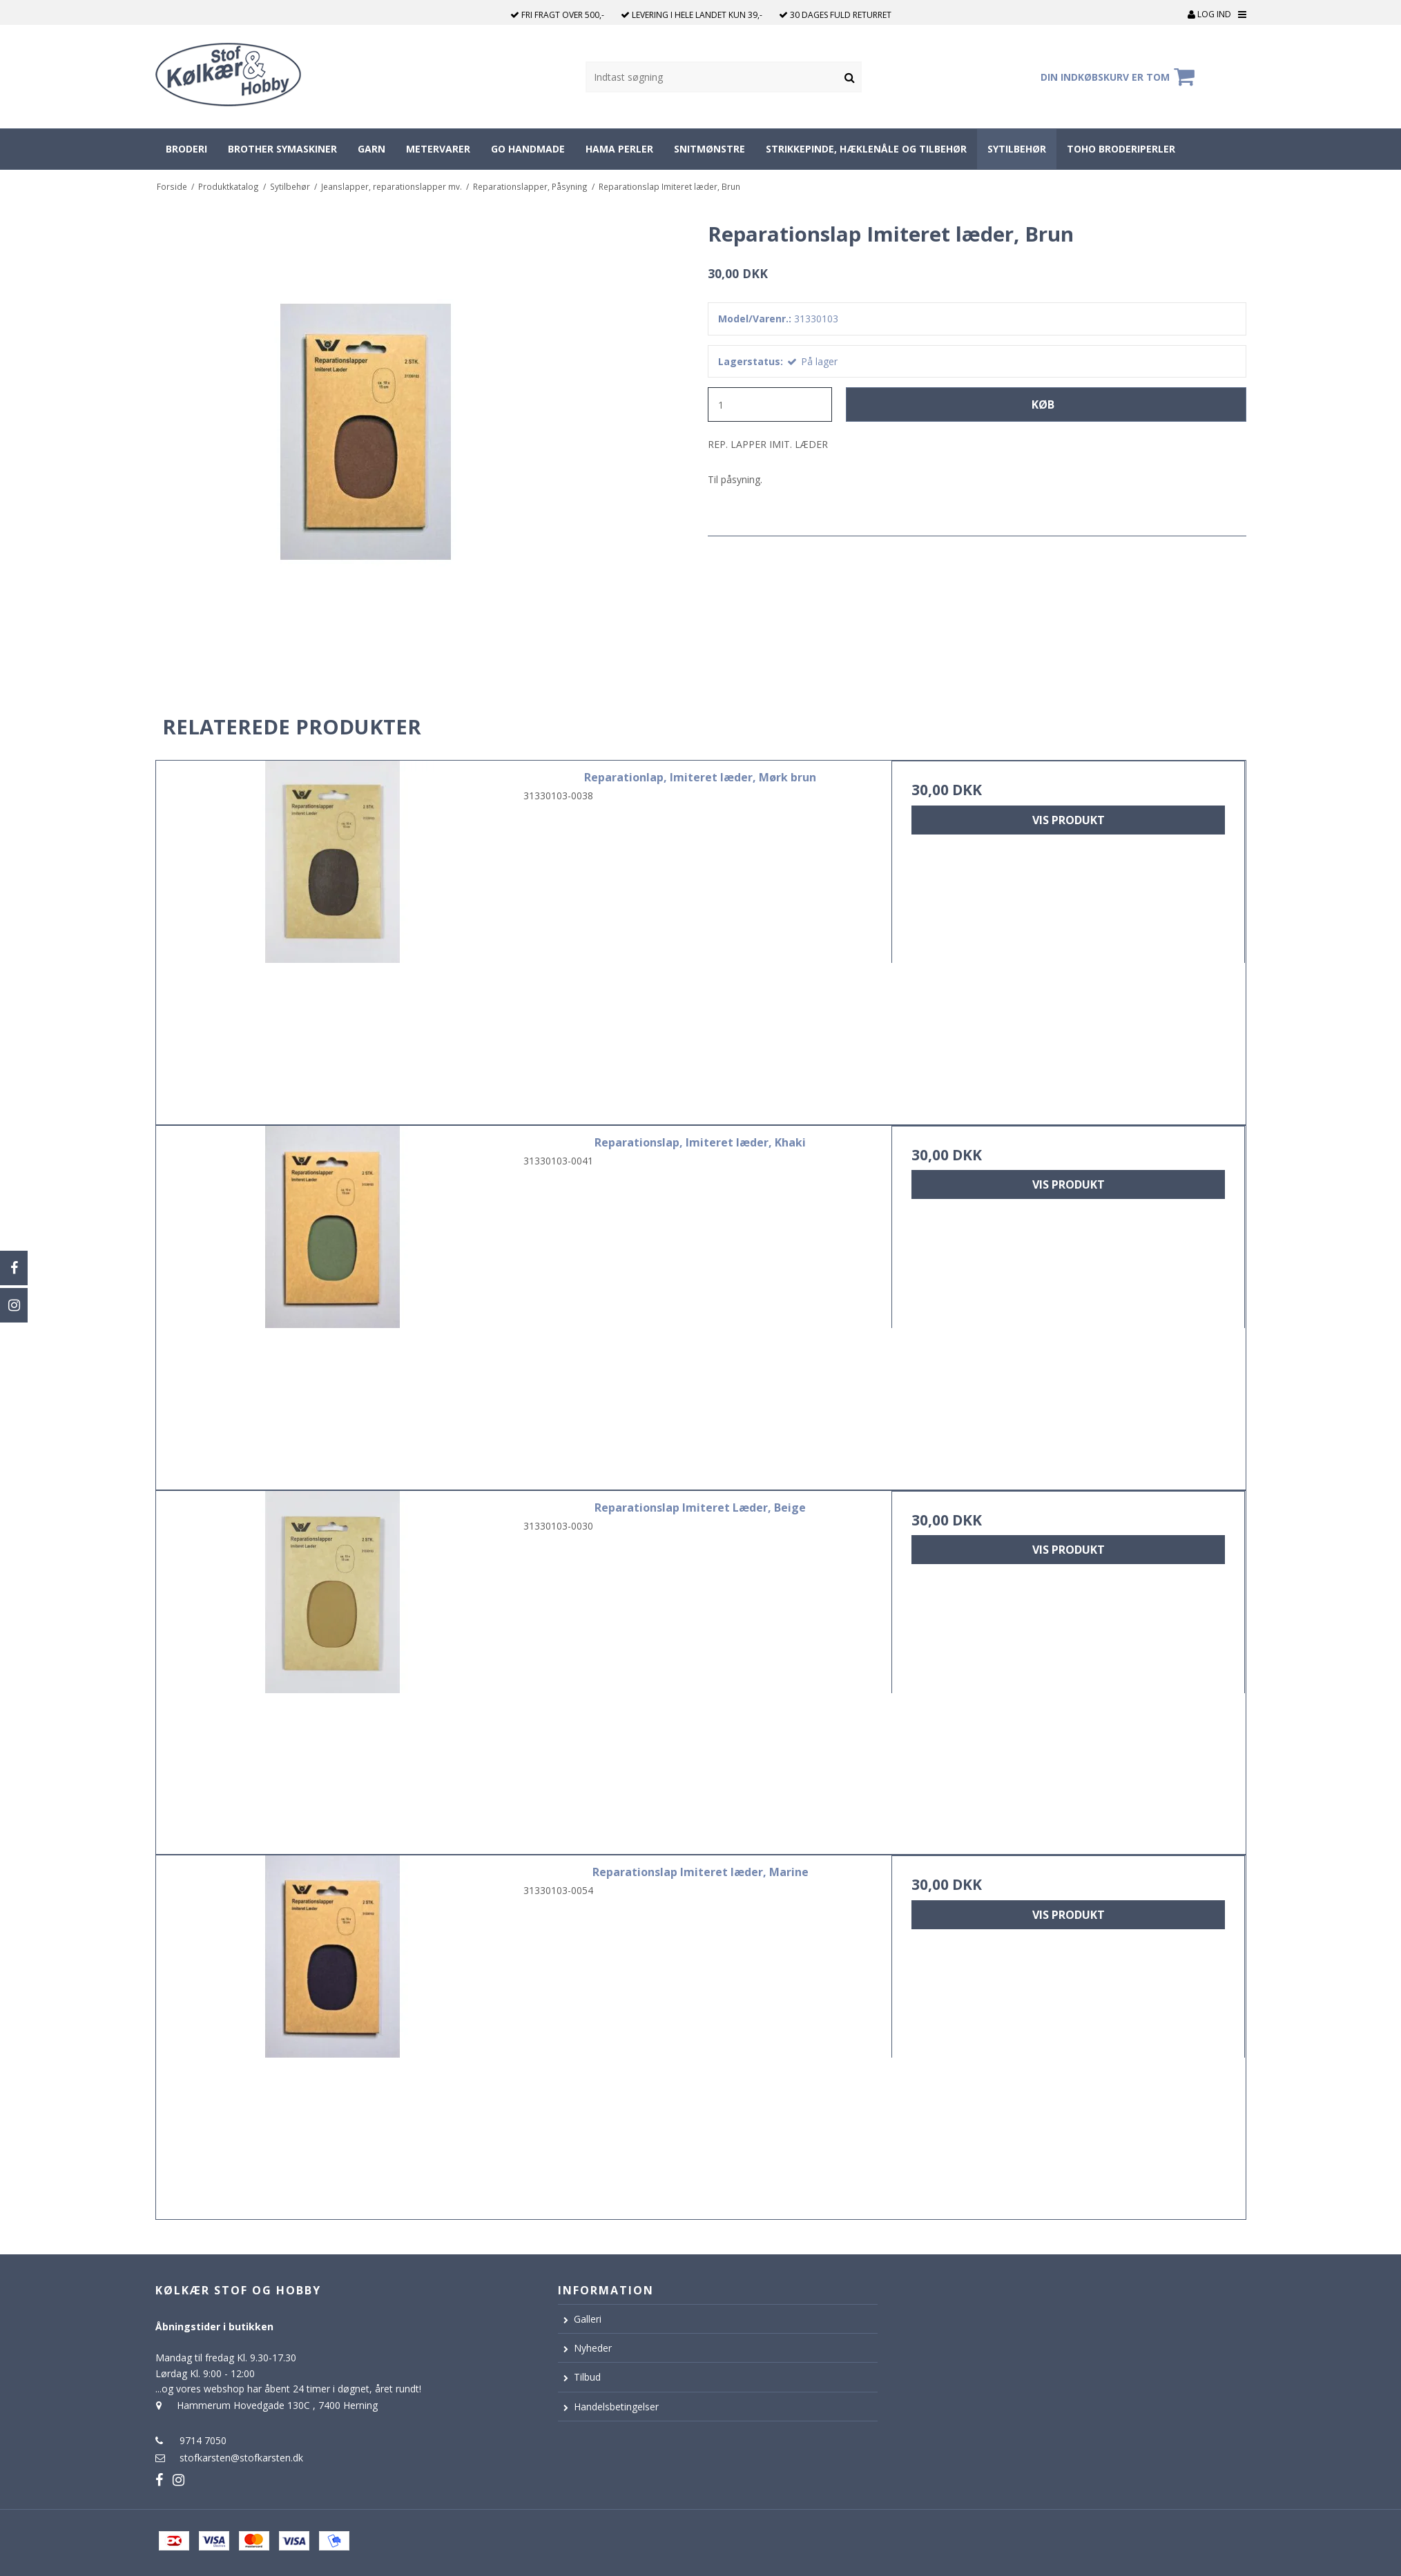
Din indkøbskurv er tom (1120, 77)
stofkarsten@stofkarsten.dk (241, 2457)
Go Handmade (528, 148)
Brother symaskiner (282, 148)
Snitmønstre (709, 148)
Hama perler (619, 148)
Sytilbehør (1016, 148)
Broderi (186, 148)
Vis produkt (1068, 820)
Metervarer (438, 148)
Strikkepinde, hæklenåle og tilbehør (866, 148)
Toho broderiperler (1121, 148)
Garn (371, 148)
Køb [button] (1043, 404)
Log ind (1209, 14)
